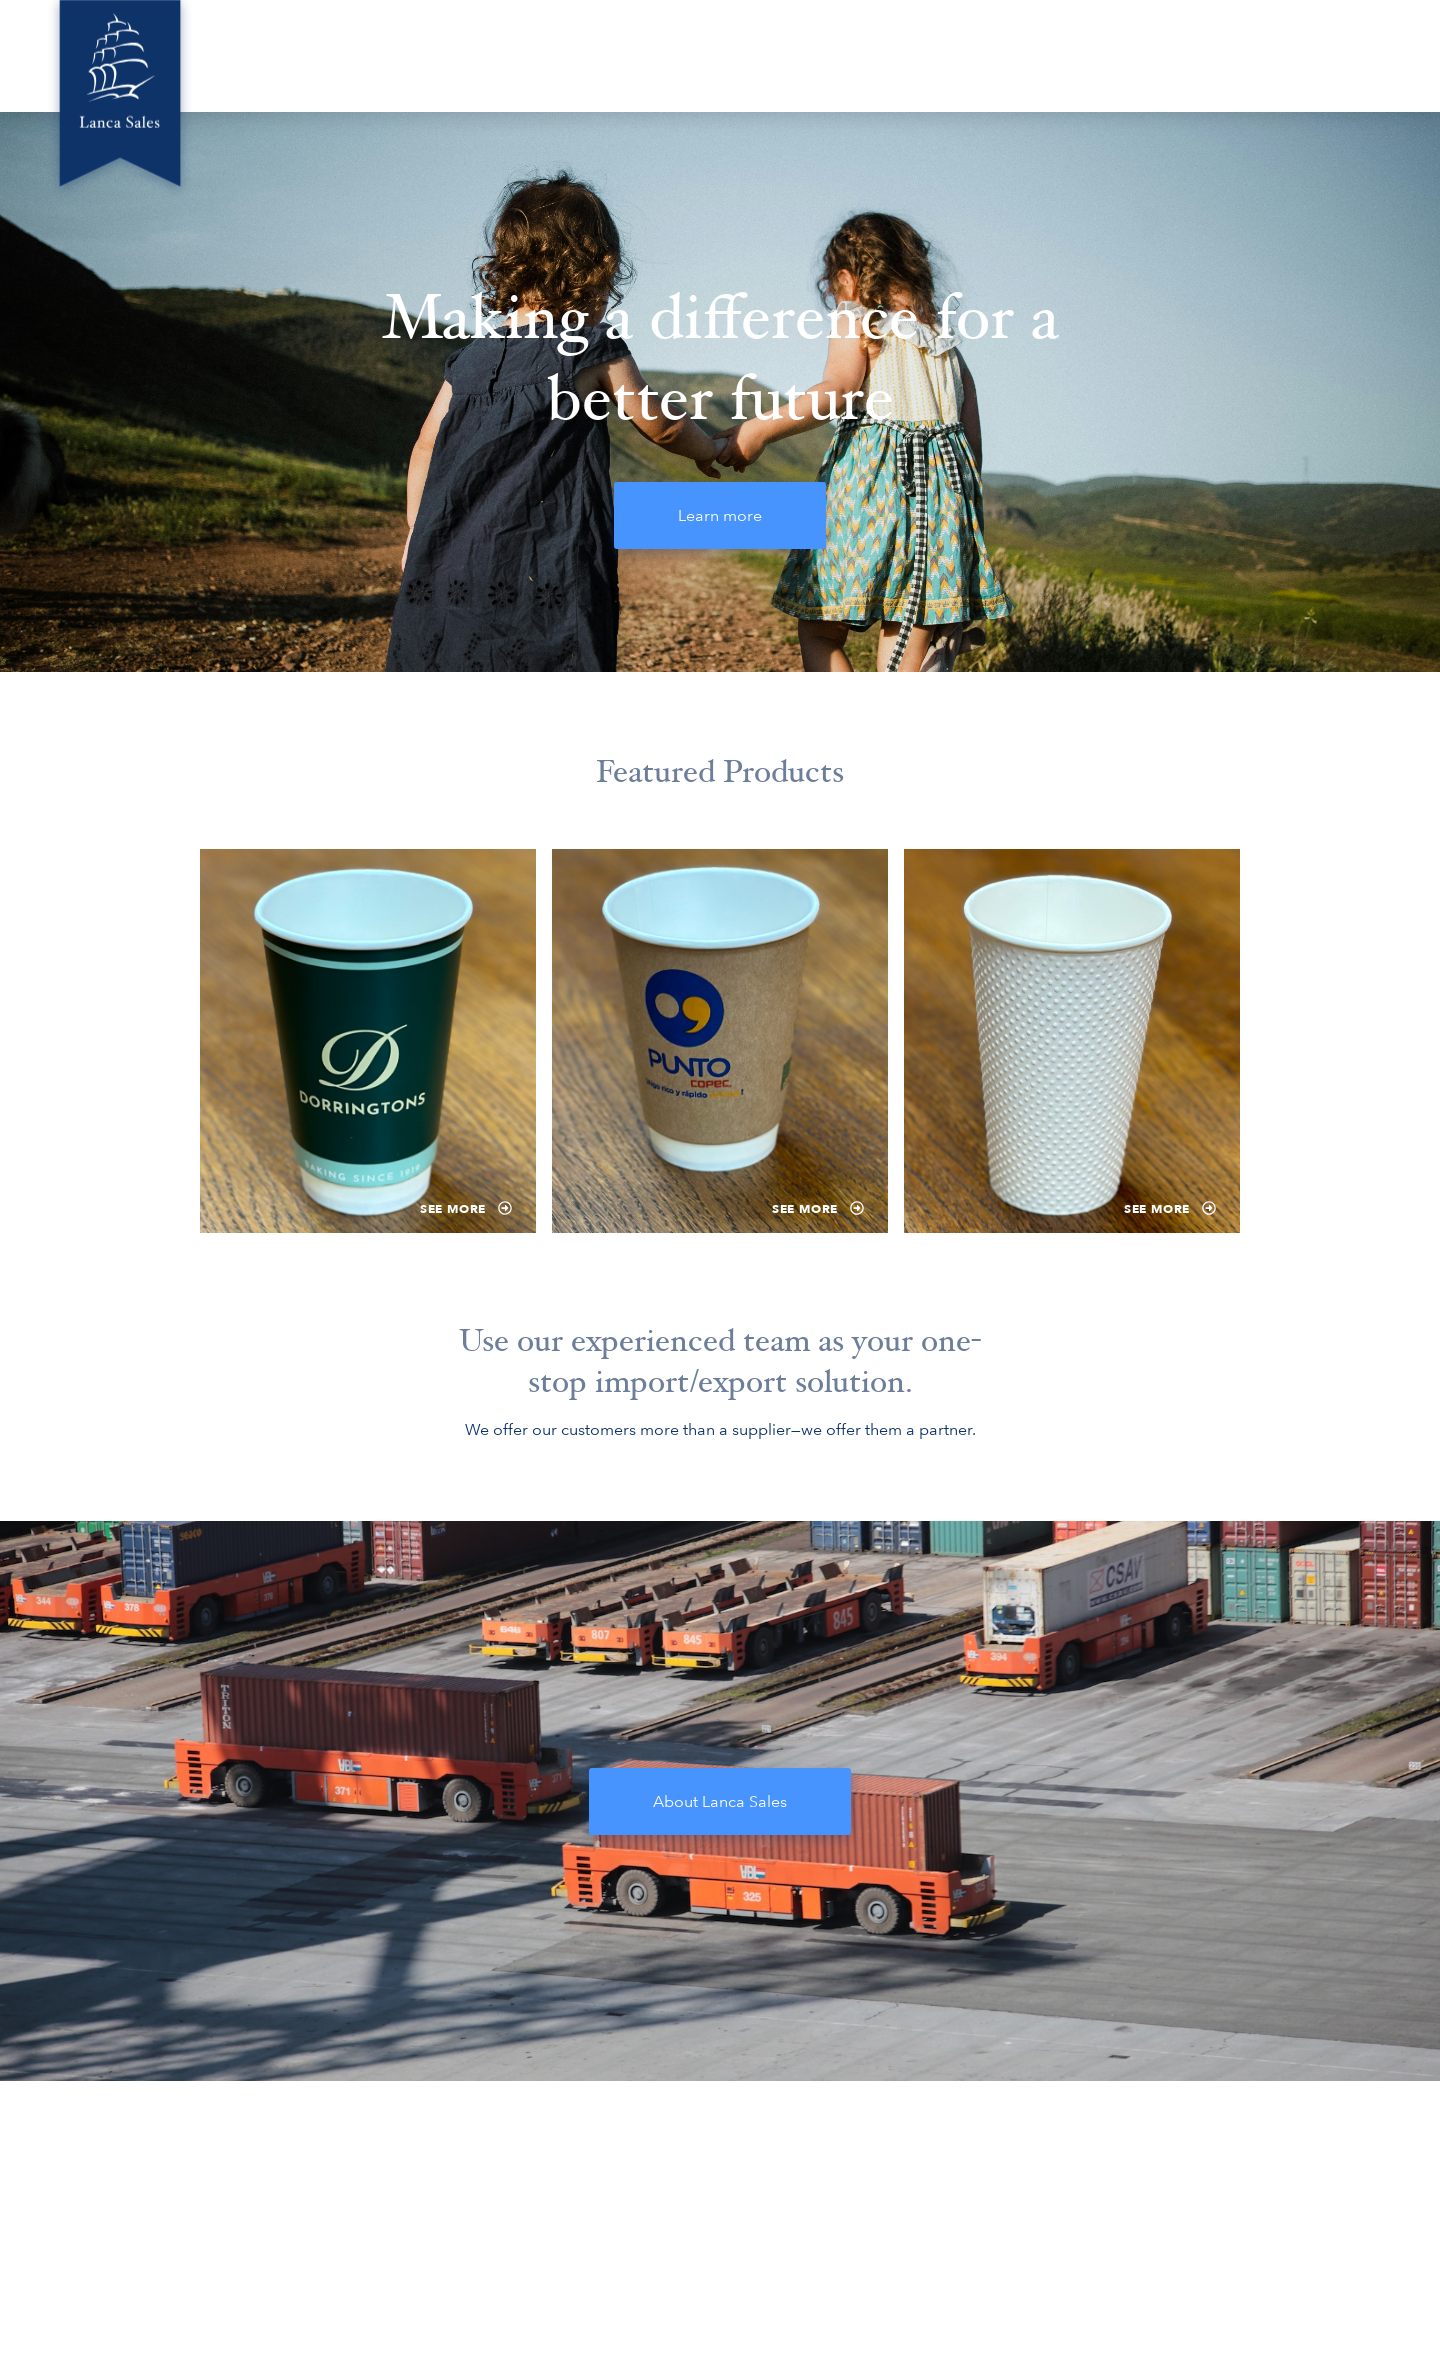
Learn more (720, 515)
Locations (997, 54)
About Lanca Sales (720, 1801)
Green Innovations (859, 54)
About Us (723, 54)
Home (632, 54)
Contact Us (1368, 54)
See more (466, 1209)
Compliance (1247, 54)
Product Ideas (1117, 54)
